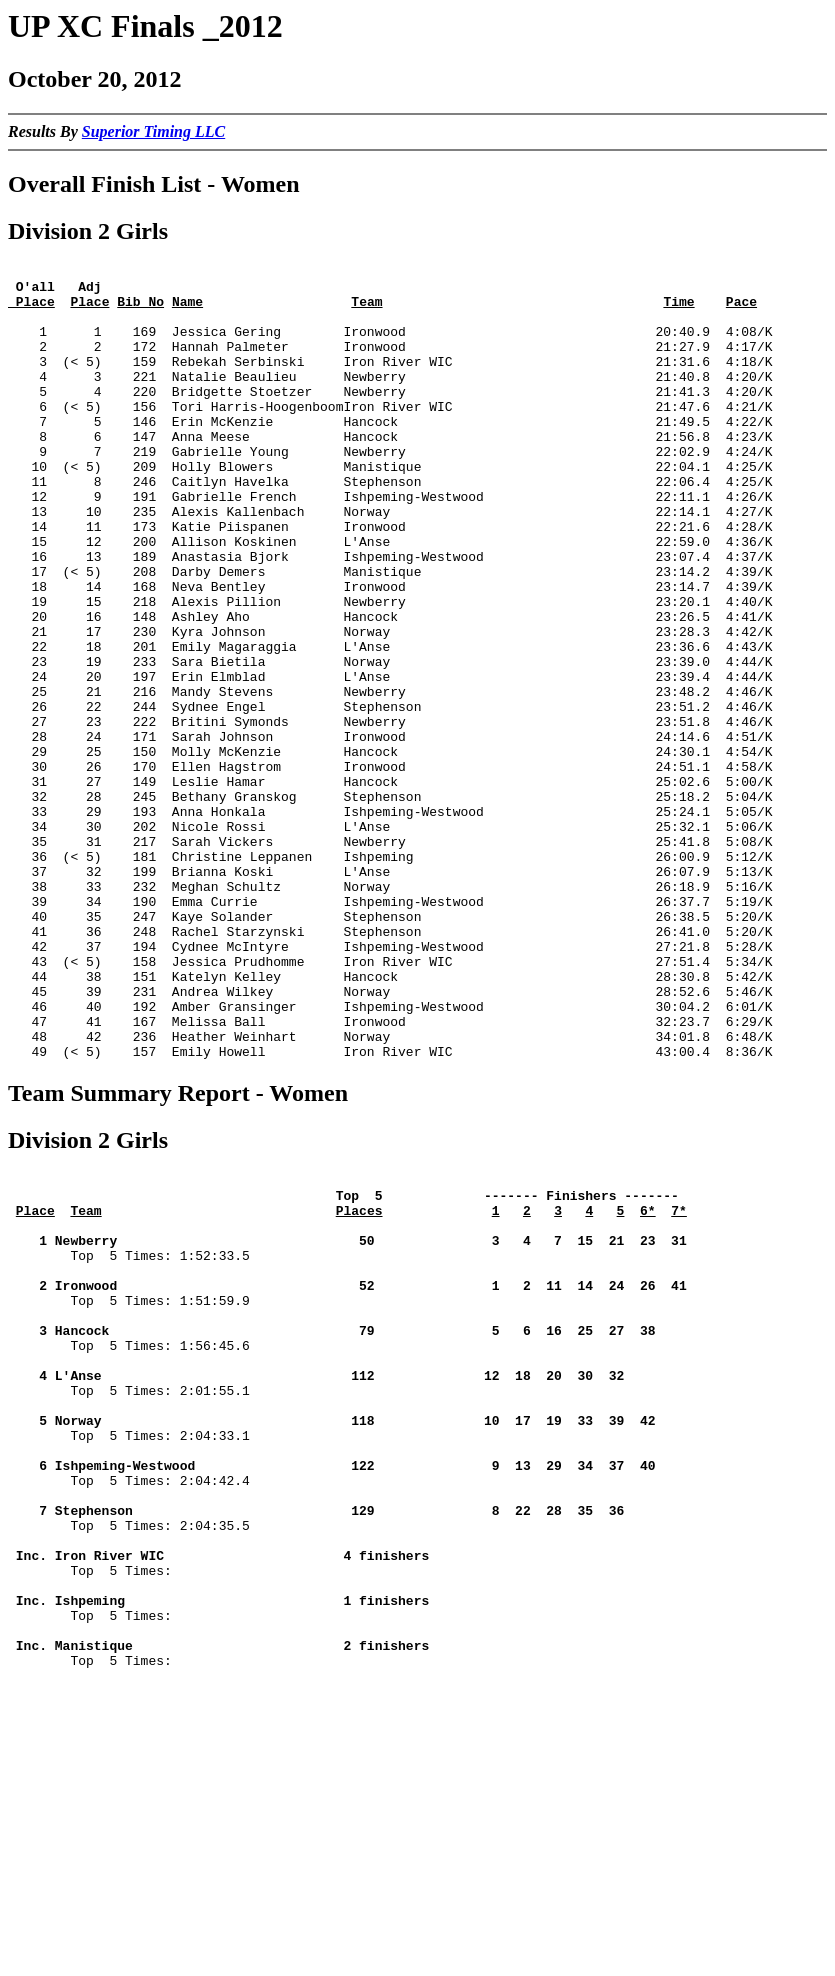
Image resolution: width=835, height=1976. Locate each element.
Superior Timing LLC (153, 131)
